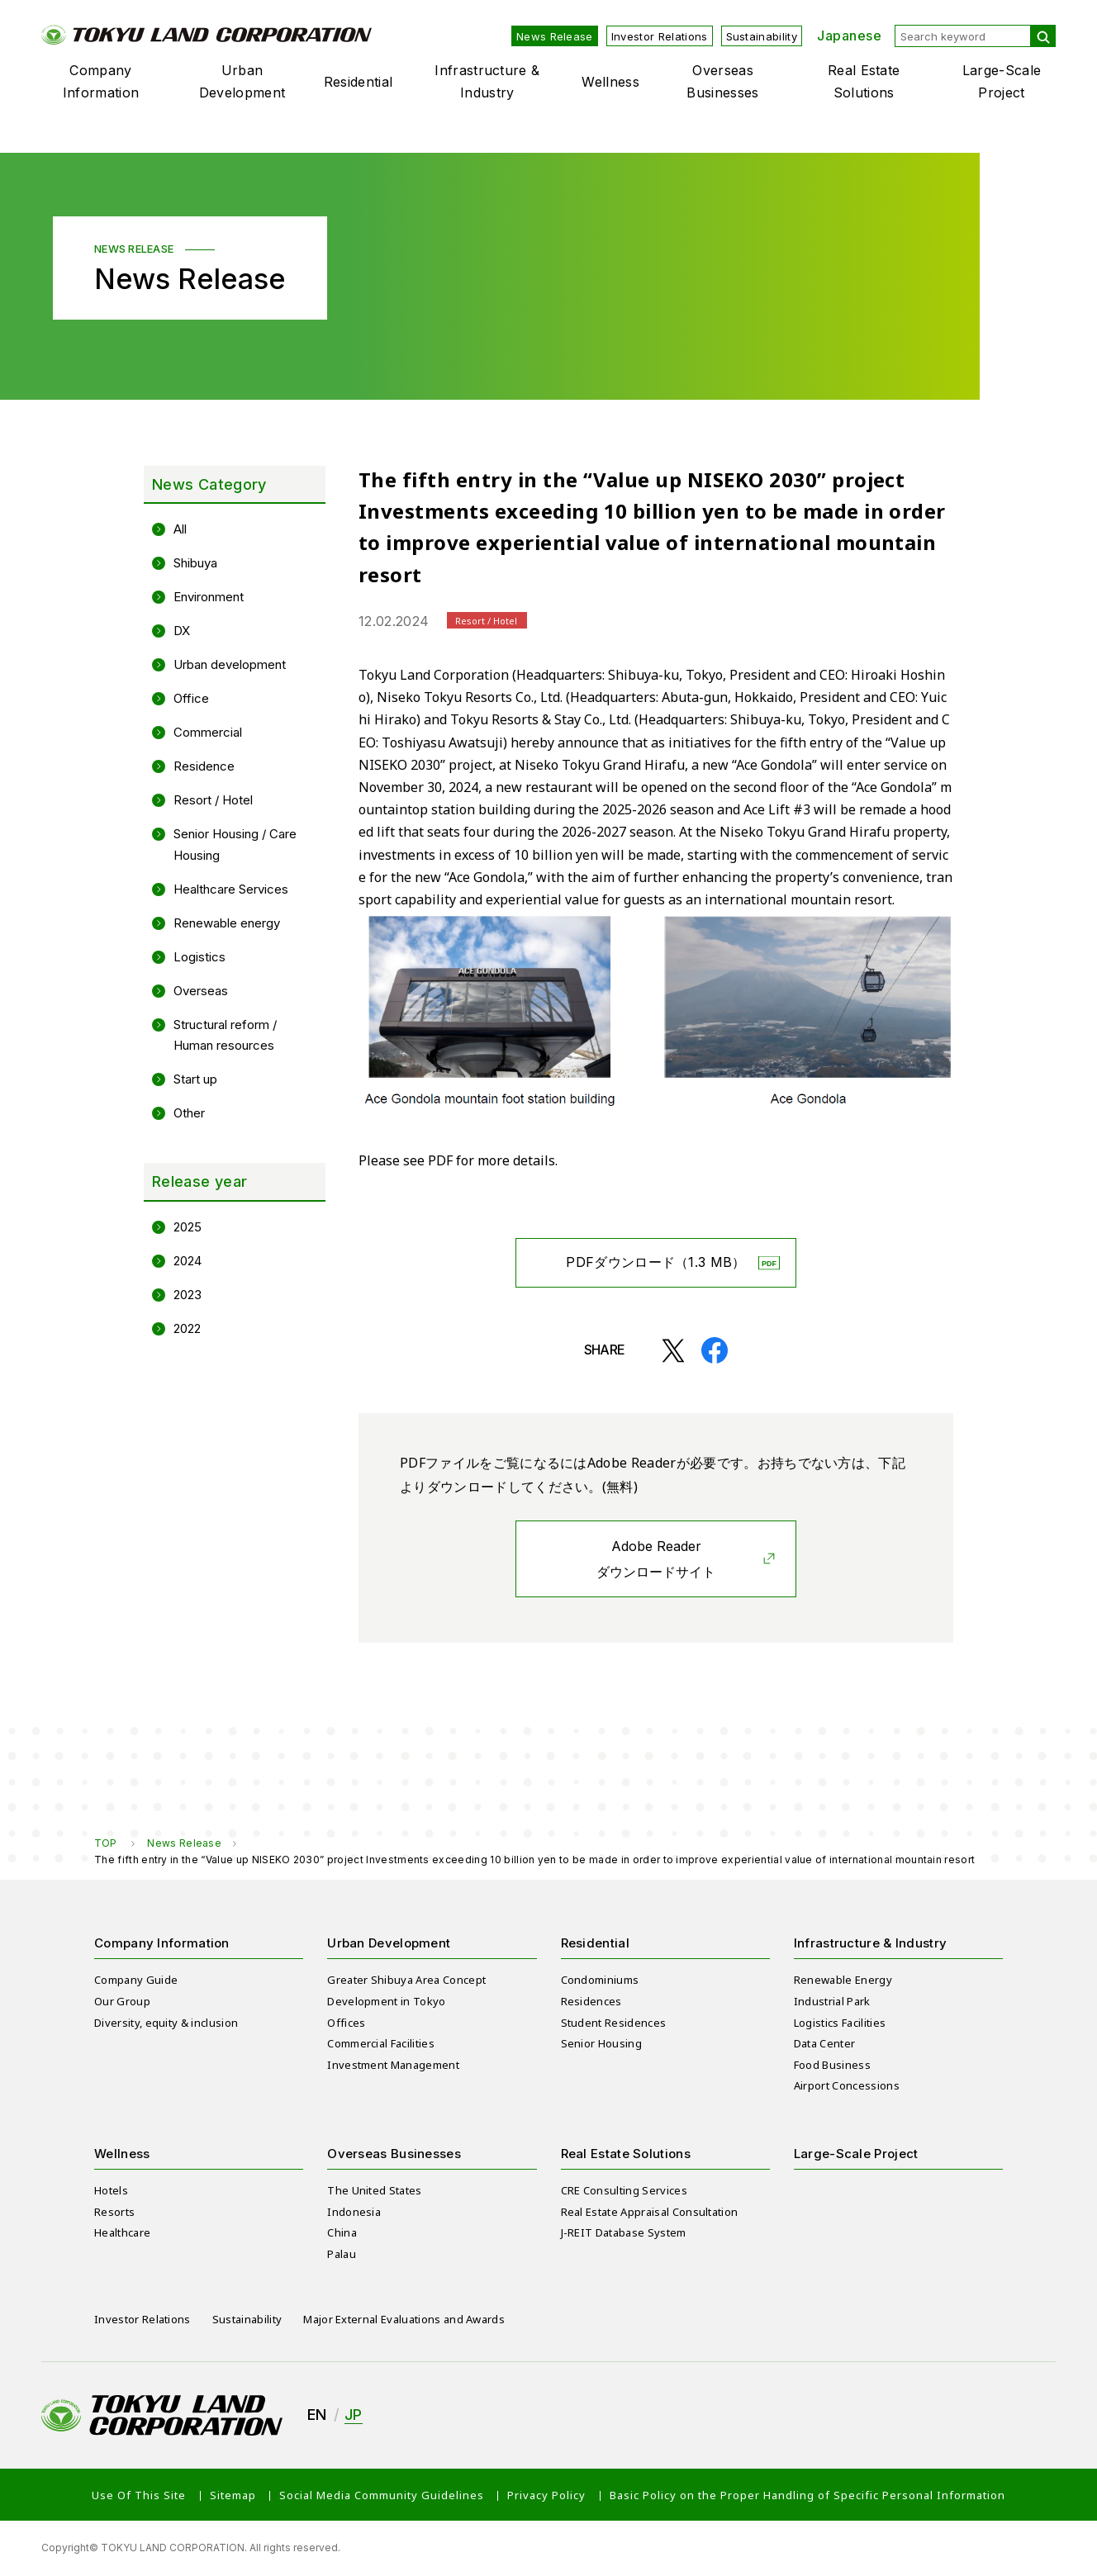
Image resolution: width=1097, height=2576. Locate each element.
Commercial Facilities (381, 2043)
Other (189, 1113)
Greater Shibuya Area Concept (406, 1979)
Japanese (849, 35)
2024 (187, 1261)
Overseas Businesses (722, 81)
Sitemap (233, 2495)
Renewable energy (226, 923)
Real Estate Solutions (864, 81)
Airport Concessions (847, 2085)
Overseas (200, 991)
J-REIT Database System (623, 2232)
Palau (341, 2253)
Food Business (832, 2064)
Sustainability (761, 36)
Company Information (101, 81)
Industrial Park (832, 2001)
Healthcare (122, 2232)
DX (181, 630)
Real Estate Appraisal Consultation (649, 2211)
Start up (195, 1079)
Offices (346, 2022)
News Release (554, 36)
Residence (204, 766)
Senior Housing (601, 2043)
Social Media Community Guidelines (381, 2495)
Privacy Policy (546, 2495)
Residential (358, 82)
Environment (208, 597)
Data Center (825, 2043)
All (180, 529)
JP (353, 2414)
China (342, 2232)
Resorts (114, 2211)
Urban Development (242, 81)
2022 (187, 1328)
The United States (374, 2190)
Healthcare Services (230, 889)
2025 (187, 1227)
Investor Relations (659, 36)
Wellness (610, 82)
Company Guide (136, 1979)
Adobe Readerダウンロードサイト (655, 1559)
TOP (105, 1843)
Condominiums (600, 1979)
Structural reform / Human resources (225, 1035)
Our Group (122, 2001)
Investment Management (393, 2064)
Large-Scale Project (1002, 81)
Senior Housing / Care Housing (235, 844)
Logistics (199, 957)
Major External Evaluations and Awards (404, 2319)
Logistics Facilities (840, 2022)
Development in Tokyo (386, 2001)
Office (191, 698)
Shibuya (195, 563)
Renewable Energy (843, 1979)
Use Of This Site (139, 2495)
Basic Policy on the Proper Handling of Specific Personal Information (807, 2495)
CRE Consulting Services (624, 2190)
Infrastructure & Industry (487, 81)
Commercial (207, 732)
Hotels (111, 2190)
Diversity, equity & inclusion (166, 2022)
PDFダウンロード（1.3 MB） (655, 1262)
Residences (591, 2001)
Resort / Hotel (213, 800)
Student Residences (614, 2022)
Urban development (229, 664)
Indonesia (354, 2211)
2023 (187, 1294)
